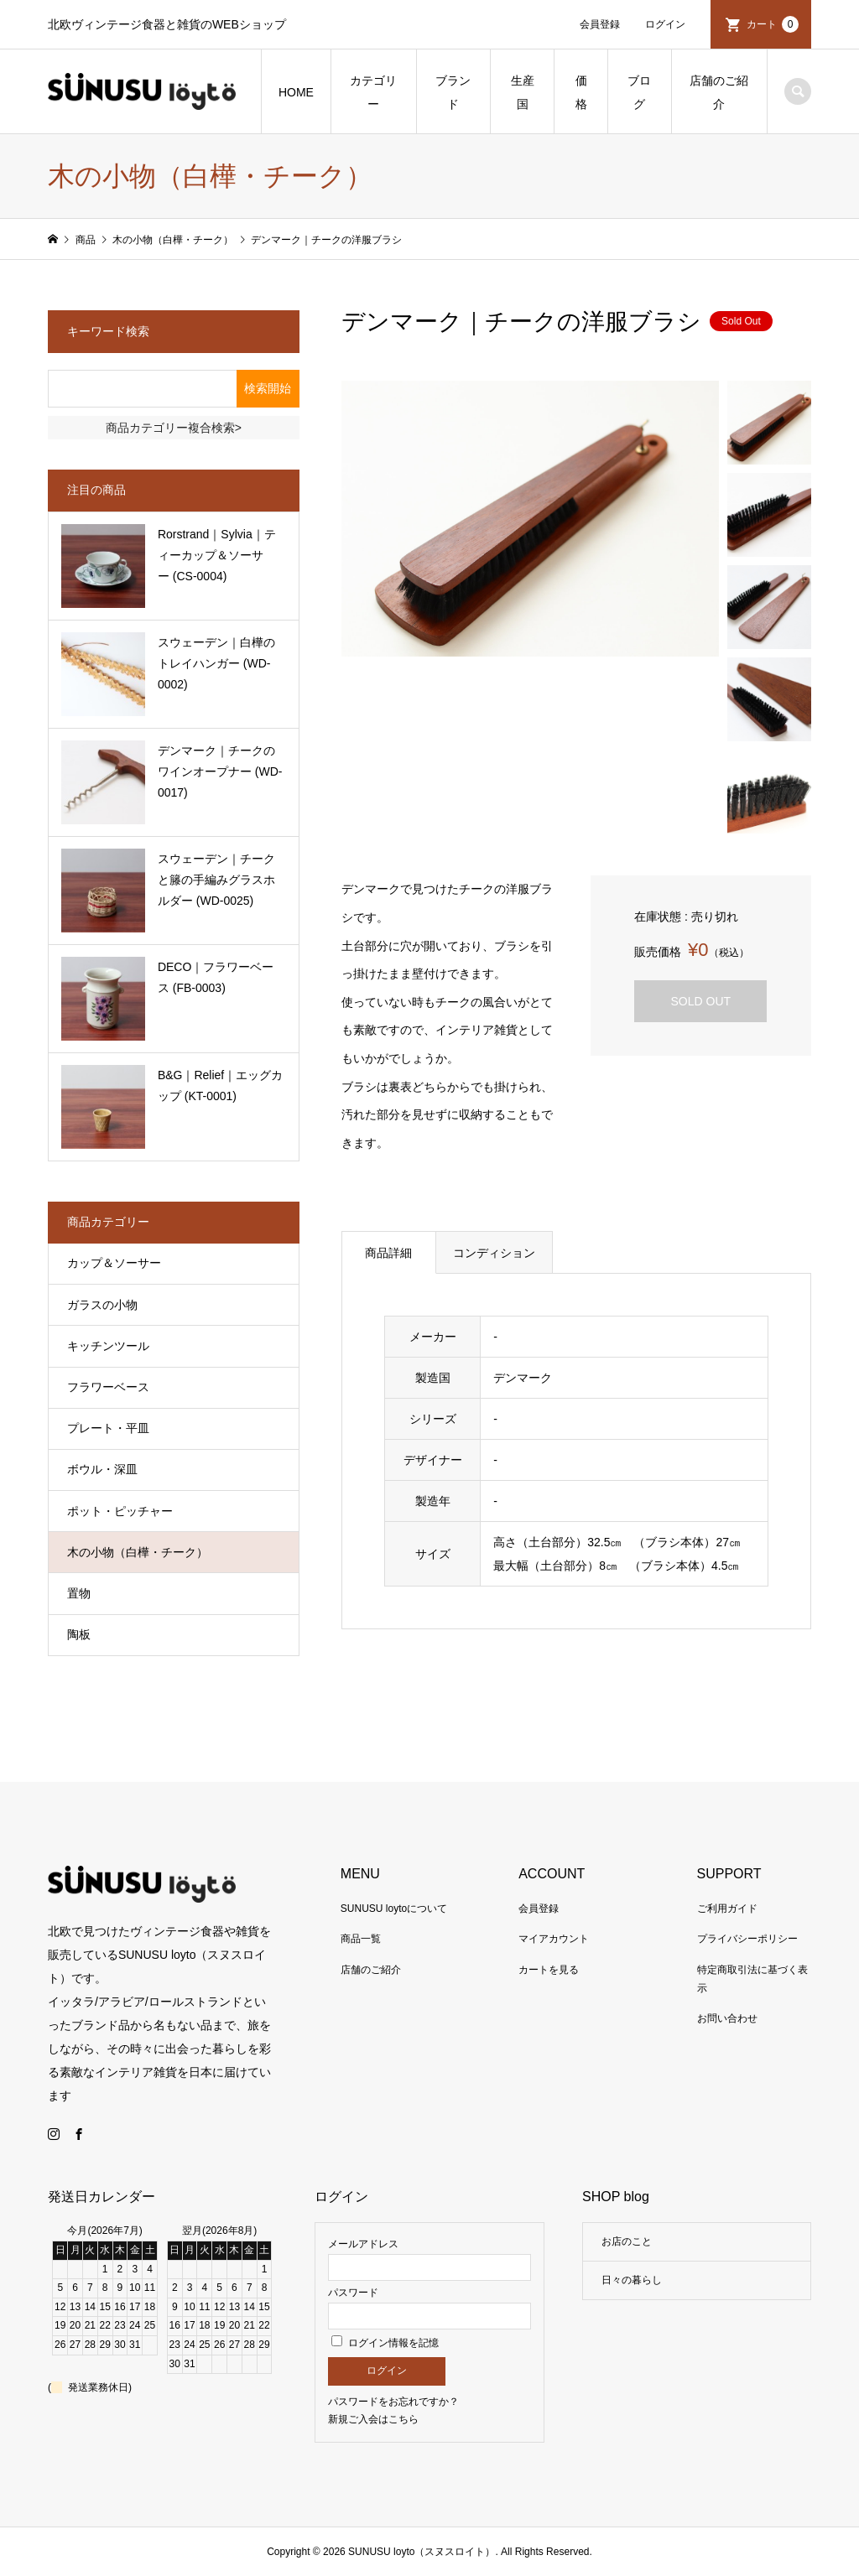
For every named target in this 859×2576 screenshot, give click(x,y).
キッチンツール (108, 1346)
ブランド (453, 92)
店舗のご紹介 (719, 92)
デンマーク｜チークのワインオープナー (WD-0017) (220, 771)
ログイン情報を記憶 (384, 2343)
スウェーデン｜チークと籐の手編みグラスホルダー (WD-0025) (216, 879)
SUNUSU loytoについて (394, 1908)
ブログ (639, 92)
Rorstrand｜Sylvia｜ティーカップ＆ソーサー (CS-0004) (217, 555)
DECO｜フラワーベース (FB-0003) (215, 977)
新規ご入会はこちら (373, 2419)
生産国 (522, 92)
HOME (296, 92)
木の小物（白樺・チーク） (137, 1552)
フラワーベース (108, 1387)
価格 (581, 92)
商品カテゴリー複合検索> (174, 427)
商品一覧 (361, 1939)
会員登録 (600, 24)
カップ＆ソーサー (114, 1263)
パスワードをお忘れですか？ (393, 2401)
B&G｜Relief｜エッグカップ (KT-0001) (220, 1085)
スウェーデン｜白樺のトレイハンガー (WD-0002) (216, 663)
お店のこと (626, 2241)
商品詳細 (388, 1252)
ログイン (665, 24)
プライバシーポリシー (747, 1939)
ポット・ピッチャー (120, 1511)
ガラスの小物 (102, 1304)
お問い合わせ (727, 2018)
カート (773, 24)
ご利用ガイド (727, 1908)
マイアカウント (553, 1939)
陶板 (79, 1634)
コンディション (494, 1252)
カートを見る (548, 1970)
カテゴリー (373, 92)
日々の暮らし (631, 2280)
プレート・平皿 (108, 1428)
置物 (79, 1593)
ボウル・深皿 (102, 1469)
